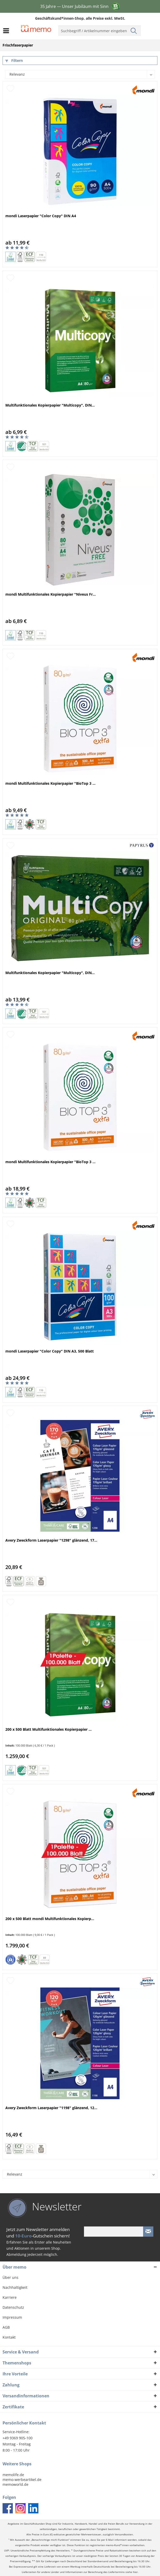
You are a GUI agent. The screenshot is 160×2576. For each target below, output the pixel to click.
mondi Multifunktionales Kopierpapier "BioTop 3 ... (50, 783)
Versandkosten (124, 2534)
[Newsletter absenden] (148, 2231)
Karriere (10, 2297)
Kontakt (9, 2337)
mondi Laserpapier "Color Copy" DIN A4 (40, 215)
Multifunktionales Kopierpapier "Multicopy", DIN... (50, 405)
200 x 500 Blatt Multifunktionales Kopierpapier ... (48, 1729)
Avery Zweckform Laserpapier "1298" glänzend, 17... (51, 1540)
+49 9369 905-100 (18, 2437)
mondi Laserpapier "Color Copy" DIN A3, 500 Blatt (49, 1351)
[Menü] (7, 31)
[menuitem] (7, 31)
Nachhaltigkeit (15, 2287)
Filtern (14, 60)
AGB (6, 2327)
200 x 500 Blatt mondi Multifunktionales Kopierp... (49, 1918)
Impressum (12, 2317)
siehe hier (131, 2572)
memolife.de (13, 2474)
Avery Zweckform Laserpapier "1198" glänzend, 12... (51, 2107)
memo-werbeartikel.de (22, 2479)
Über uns (10, 2277)
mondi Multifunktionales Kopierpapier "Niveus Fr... (50, 594)
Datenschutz (13, 2307)
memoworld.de (15, 2484)
